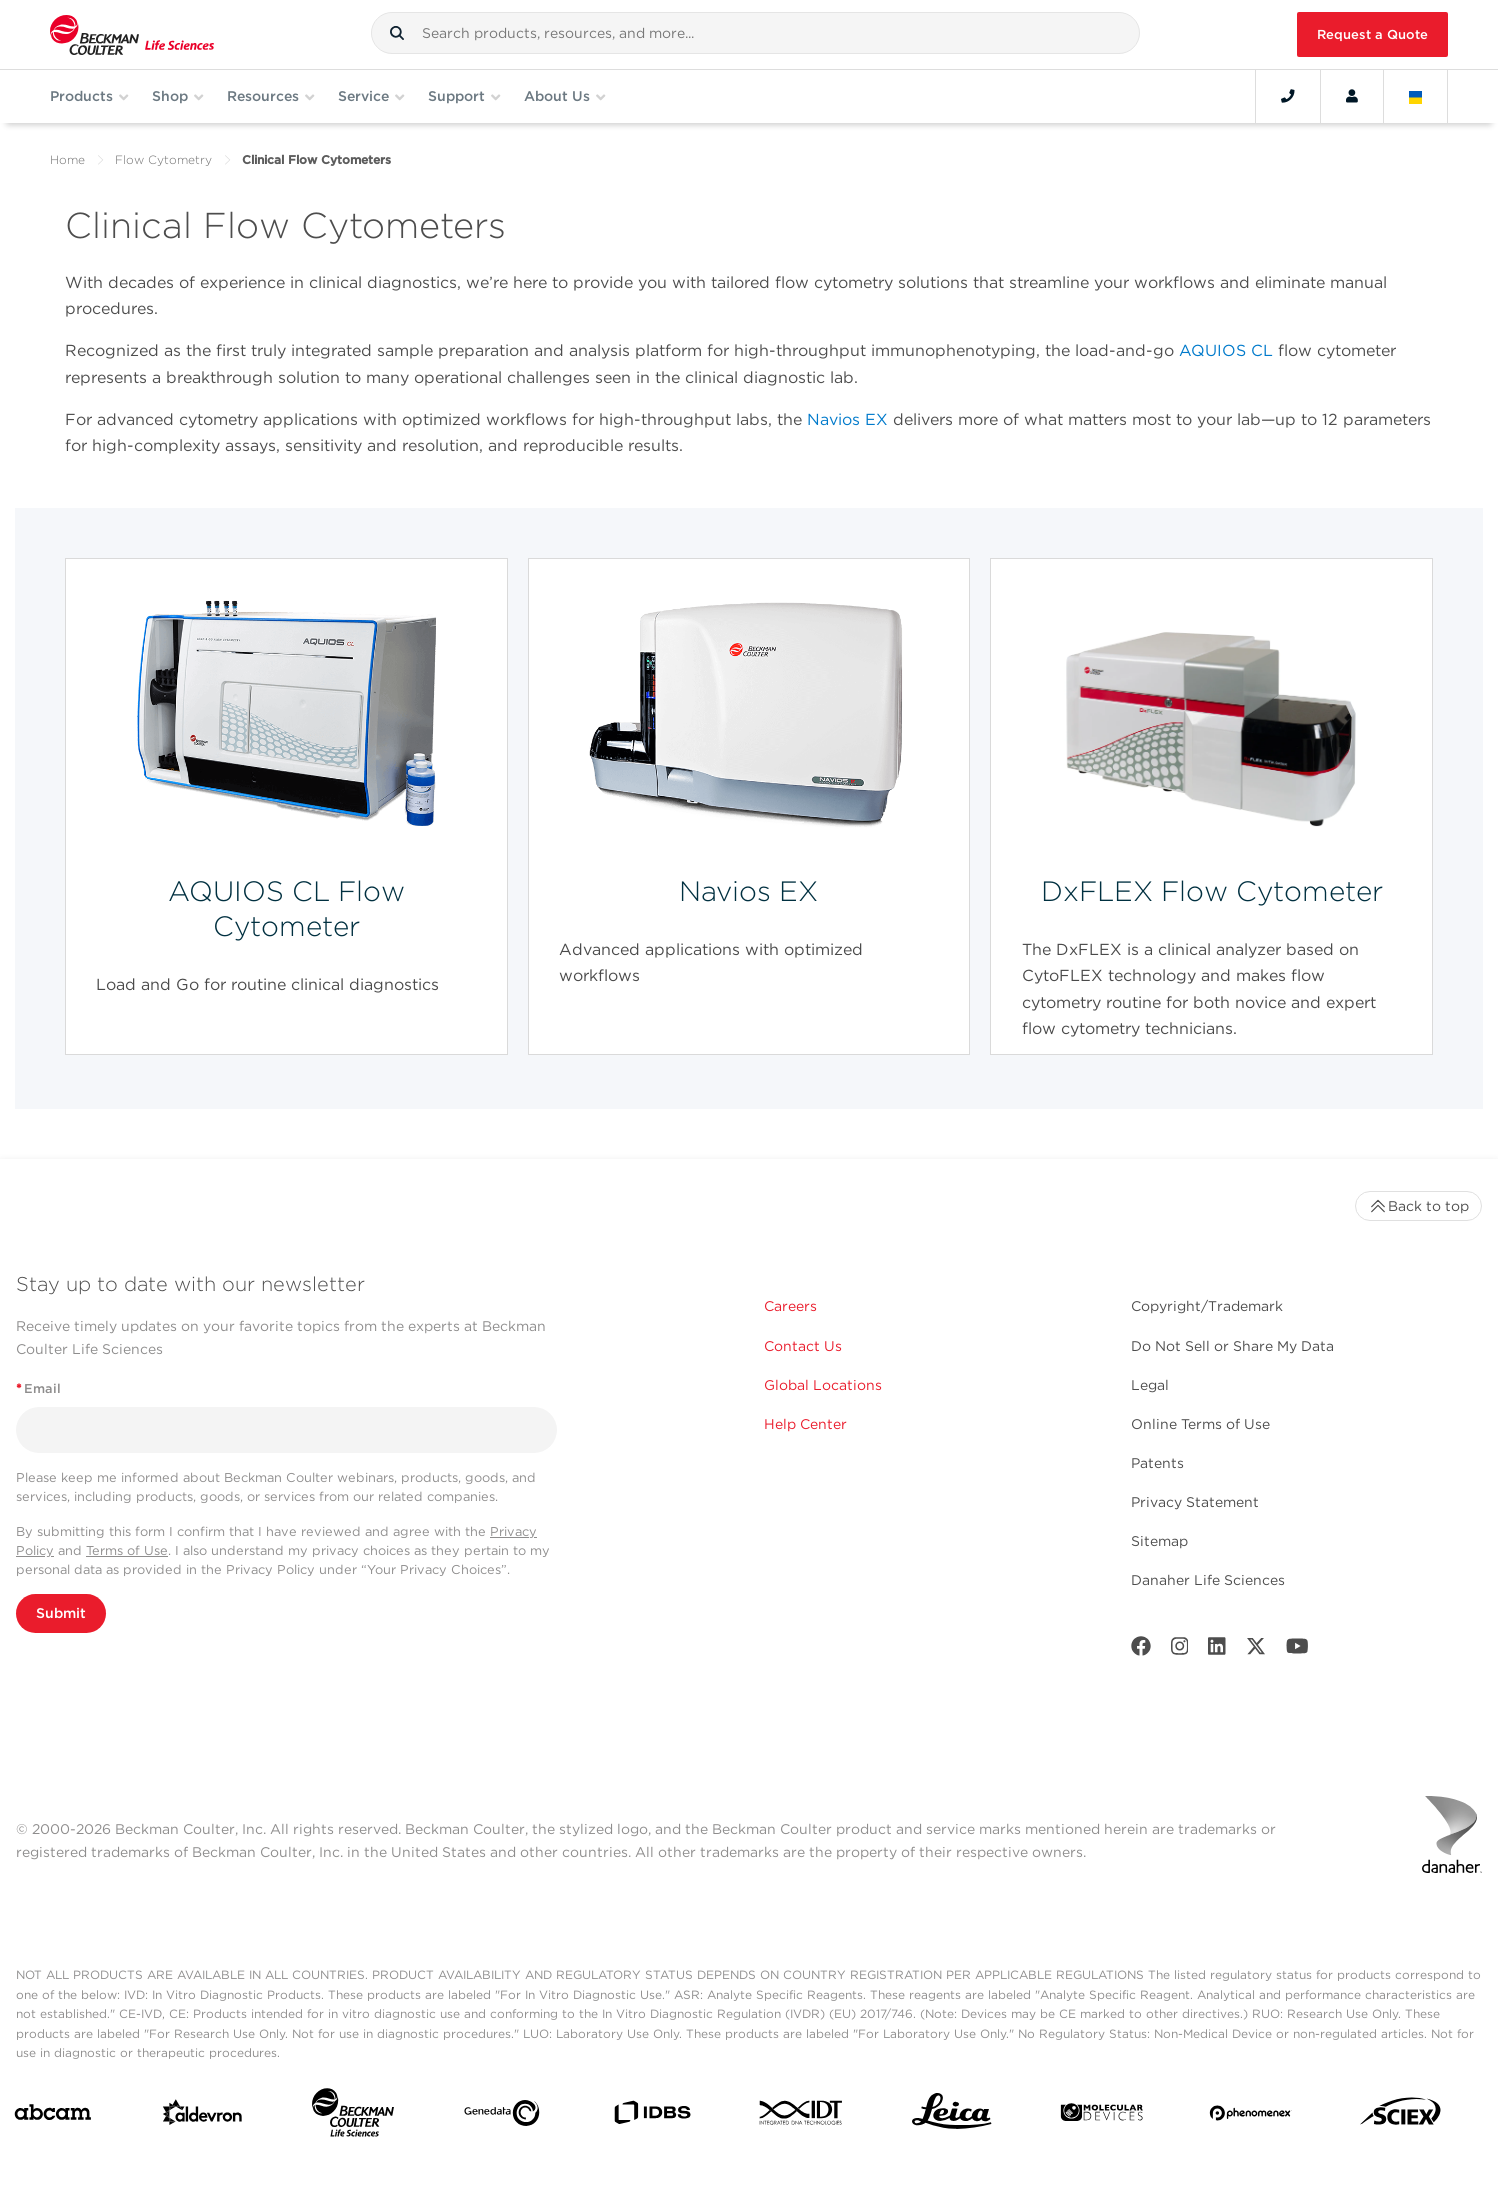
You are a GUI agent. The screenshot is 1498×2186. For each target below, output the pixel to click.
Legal (1150, 1385)
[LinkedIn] (1217, 1650)
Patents (1157, 1463)
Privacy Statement (1195, 1502)
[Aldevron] (203, 2117)
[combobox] (755, 33)
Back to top (1418, 1206)
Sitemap (1159, 1541)
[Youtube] (1297, 1650)
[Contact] (1288, 96)
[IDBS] (652, 2117)
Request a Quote (1372, 34)
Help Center (805, 1424)
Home (67, 159)
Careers (790, 1306)
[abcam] (53, 2116)
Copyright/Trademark (1207, 1306)
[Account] (1352, 96)
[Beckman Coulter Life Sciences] (353, 2117)
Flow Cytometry (163, 159)
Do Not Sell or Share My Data (1232, 1346)
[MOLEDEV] (1102, 2116)
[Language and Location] (1416, 96)
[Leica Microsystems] (952, 2116)
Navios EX (847, 419)
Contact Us (803, 1346)
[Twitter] (1256, 1650)
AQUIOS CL (1226, 350)
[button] (397, 33)
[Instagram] (1180, 1650)
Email (38, 1388)
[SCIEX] (1401, 2116)
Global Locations (823, 1385)
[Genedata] (502, 2117)
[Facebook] (1141, 1650)
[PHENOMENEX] (1251, 2117)
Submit (61, 1613)
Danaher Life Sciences (1208, 1580)
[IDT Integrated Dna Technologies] (802, 2116)
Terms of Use (127, 1550)
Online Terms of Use (1200, 1424)
